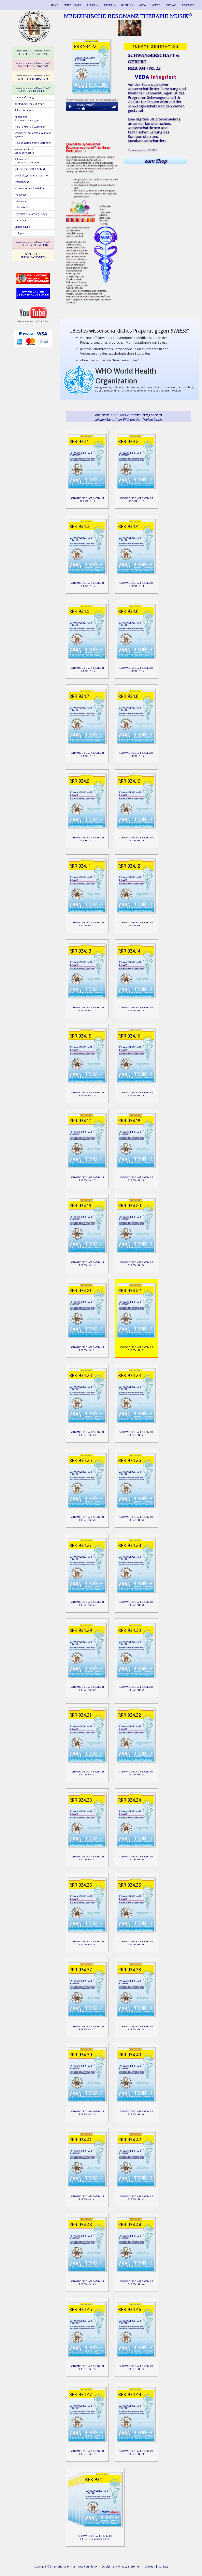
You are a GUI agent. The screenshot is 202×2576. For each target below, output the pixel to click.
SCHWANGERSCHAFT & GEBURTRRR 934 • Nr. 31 (87, 1773)
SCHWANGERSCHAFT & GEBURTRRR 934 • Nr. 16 (136, 1094)
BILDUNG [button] (127, 5)
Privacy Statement (129, 2566)
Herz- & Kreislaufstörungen (30, 126)
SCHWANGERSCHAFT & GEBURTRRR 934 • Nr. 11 (87, 924)
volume (114, 106)
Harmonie (20, 220)
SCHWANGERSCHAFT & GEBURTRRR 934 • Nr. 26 (136, 1518)
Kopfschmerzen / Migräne (29, 104)
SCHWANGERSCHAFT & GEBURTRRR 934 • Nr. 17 (87, 1179)
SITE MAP (171, 5)
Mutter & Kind (22, 226)
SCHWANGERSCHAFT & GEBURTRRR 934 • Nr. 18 (136, 1179)
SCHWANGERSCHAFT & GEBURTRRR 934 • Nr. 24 (136, 1433)
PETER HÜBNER (72, 5)
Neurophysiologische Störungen (33, 143)
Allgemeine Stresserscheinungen (27, 118)
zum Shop (155, 161)
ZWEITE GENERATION (33, 65)
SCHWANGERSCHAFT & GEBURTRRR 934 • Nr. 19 (87, 1264)
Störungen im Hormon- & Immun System (33, 134)
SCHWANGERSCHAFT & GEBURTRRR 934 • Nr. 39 (87, 2113)
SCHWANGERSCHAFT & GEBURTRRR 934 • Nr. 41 (87, 2198)
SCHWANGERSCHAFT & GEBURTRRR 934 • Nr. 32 (136, 1773)
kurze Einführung (24, 97)
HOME (54, 5)
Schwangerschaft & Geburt (30, 169)
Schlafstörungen (24, 110)
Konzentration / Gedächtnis (30, 188)
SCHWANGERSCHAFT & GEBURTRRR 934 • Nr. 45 (87, 2367)
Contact (163, 2566)
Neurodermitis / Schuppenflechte (24, 151)
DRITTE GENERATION (33, 77)
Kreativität (20, 194)
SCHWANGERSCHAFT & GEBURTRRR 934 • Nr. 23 (87, 1433)
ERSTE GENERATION (33, 52)
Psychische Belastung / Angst (31, 214)
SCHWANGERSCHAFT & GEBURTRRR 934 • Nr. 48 (136, 2452)
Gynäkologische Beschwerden (32, 175)
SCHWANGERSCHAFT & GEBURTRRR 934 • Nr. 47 (87, 2452)
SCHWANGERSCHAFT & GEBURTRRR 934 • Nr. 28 (136, 1603)
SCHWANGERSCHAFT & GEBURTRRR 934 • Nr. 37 (87, 2028)
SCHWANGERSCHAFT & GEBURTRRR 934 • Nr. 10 (136, 839)
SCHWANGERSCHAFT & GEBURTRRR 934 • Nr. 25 (87, 1518)
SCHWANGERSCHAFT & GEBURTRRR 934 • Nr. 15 (87, 1094)
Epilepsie (20, 233)
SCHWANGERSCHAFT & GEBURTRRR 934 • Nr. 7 (87, 754)
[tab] (33, 52)
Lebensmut (21, 201)
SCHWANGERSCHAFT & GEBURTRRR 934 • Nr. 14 (136, 1009)
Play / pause (70, 106)
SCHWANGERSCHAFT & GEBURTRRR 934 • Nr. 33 (87, 1858)
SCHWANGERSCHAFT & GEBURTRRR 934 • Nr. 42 (136, 2198)
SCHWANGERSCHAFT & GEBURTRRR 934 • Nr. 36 (136, 1943)
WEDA (142, 5)
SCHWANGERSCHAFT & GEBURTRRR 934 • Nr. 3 (87, 584)
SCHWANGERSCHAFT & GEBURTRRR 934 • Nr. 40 (136, 2113)
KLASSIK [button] (92, 5)
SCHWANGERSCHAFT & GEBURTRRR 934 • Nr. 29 (87, 1688)
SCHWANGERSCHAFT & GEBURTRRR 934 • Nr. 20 (136, 1264)
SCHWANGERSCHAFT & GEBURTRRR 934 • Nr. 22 (136, 1349)
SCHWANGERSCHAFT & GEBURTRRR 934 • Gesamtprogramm (95, 2537)
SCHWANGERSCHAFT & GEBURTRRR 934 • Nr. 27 (87, 1603)
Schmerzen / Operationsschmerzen (27, 161)
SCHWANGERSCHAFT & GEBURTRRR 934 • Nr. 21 (87, 1349)
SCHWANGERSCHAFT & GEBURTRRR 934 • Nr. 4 (136, 584)
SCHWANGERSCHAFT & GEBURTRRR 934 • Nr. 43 (87, 2283)
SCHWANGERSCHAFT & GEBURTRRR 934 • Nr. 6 (136, 669)
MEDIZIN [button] (109, 5)
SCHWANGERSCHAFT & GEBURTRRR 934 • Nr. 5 (87, 669)
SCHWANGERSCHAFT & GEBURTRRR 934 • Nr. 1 (87, 500)
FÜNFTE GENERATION (33, 244)
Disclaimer (108, 2566)
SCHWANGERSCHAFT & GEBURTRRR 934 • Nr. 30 (136, 1688)
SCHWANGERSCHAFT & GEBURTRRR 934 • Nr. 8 (136, 754)
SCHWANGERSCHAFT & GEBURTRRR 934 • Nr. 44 (136, 2283)
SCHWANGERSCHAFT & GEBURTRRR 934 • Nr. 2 (136, 500)
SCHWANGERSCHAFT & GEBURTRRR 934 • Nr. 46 (136, 2367)
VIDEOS (156, 5)
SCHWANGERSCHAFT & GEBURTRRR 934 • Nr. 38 (136, 2028)
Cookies (150, 2566)
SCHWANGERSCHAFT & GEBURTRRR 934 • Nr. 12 (136, 924)
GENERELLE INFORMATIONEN (33, 255)
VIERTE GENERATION (33, 90)
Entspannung (22, 182)
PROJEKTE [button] (189, 5)
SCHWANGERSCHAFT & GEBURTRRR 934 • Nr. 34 (136, 1858)
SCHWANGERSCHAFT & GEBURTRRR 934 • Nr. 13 (87, 1009)
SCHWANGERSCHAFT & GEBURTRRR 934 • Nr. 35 (87, 1943)
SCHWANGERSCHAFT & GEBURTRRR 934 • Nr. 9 (87, 839)
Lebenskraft (21, 207)
